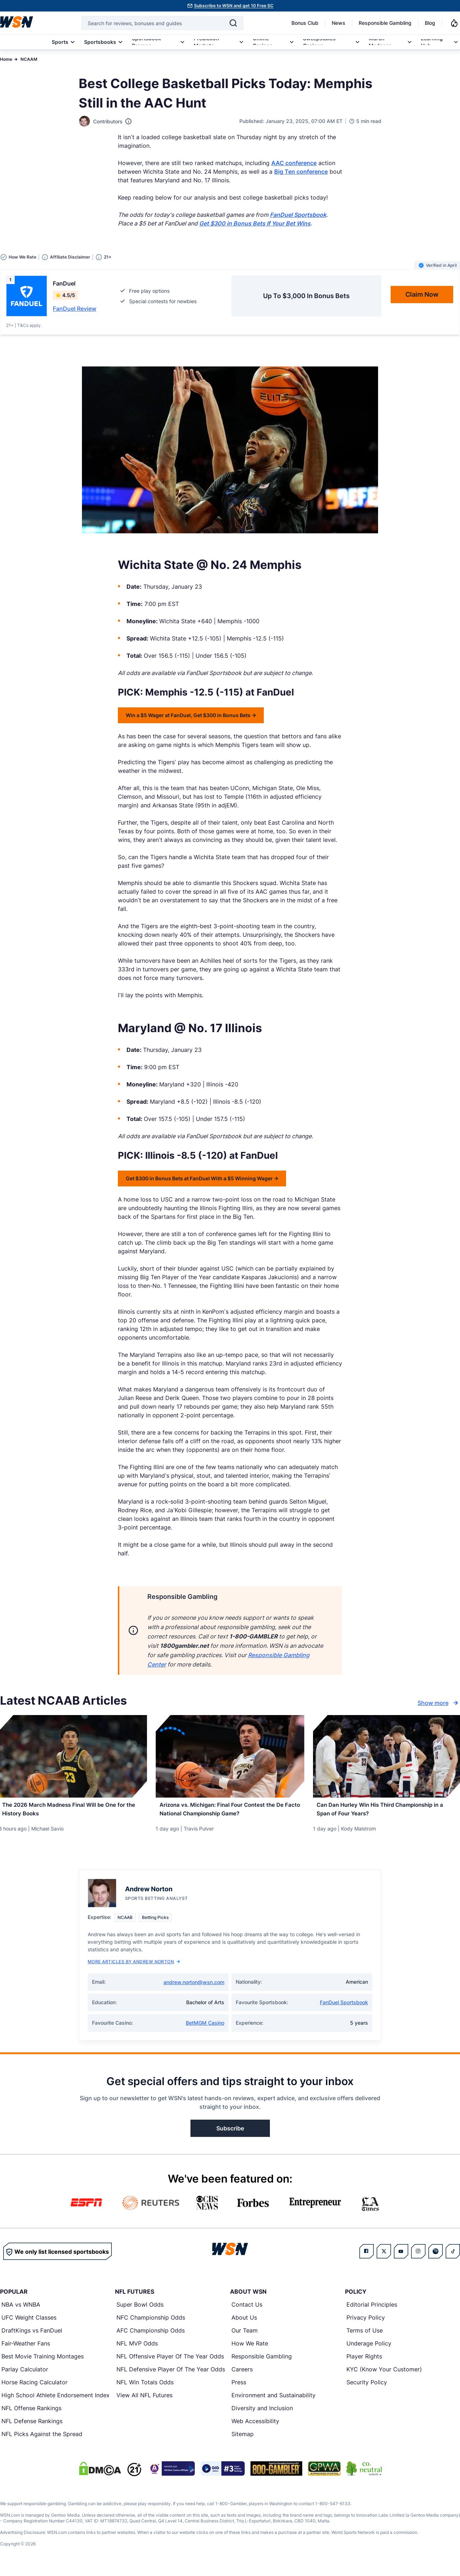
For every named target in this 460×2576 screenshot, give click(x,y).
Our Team (244, 2336)
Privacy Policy (365, 2323)
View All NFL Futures (144, 2400)
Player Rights (364, 2362)
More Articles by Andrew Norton (134, 1967)
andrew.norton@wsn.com (194, 1988)
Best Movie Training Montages (42, 2362)
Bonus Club (304, 23)
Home (6, 59)
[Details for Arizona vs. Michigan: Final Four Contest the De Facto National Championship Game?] (230, 1756)
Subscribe (230, 2134)
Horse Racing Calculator (34, 2388)
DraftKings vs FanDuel (31, 2336)
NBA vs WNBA (20, 2310)
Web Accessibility (255, 2426)
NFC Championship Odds (150, 2323)
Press (238, 2388)
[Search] (233, 23)
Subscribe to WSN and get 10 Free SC (233, 5)
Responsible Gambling (385, 23)
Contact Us (246, 2310)
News (338, 23)
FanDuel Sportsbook (344, 2008)
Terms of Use (364, 2336)
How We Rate (249, 2349)
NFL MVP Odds (137, 2349)
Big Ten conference (301, 171)
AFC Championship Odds (150, 2336)
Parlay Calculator (24, 2375)
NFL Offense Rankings (31, 2413)
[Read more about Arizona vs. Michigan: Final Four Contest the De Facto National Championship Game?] (230, 1812)
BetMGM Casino (205, 2028)
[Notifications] (454, 23)
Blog (430, 23)
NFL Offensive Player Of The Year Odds (170, 2362)
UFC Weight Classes (28, 2323)
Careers (242, 2375)
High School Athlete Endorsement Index (55, 2400)
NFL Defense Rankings (32, 2426)
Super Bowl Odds (140, 2310)
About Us (244, 2323)
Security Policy (366, 2388)
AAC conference (294, 163)
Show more (439, 1703)
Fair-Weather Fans (25, 2349)
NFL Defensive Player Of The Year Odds (170, 2375)
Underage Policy (368, 2349)
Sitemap (242, 2439)
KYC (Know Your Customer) (384, 2375)
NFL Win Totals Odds (145, 2388)
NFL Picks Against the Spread (41, 2439)
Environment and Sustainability (273, 2400)
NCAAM (28, 59)
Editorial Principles (371, 2310)
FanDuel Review (74, 308)
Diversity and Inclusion (262, 2413)
